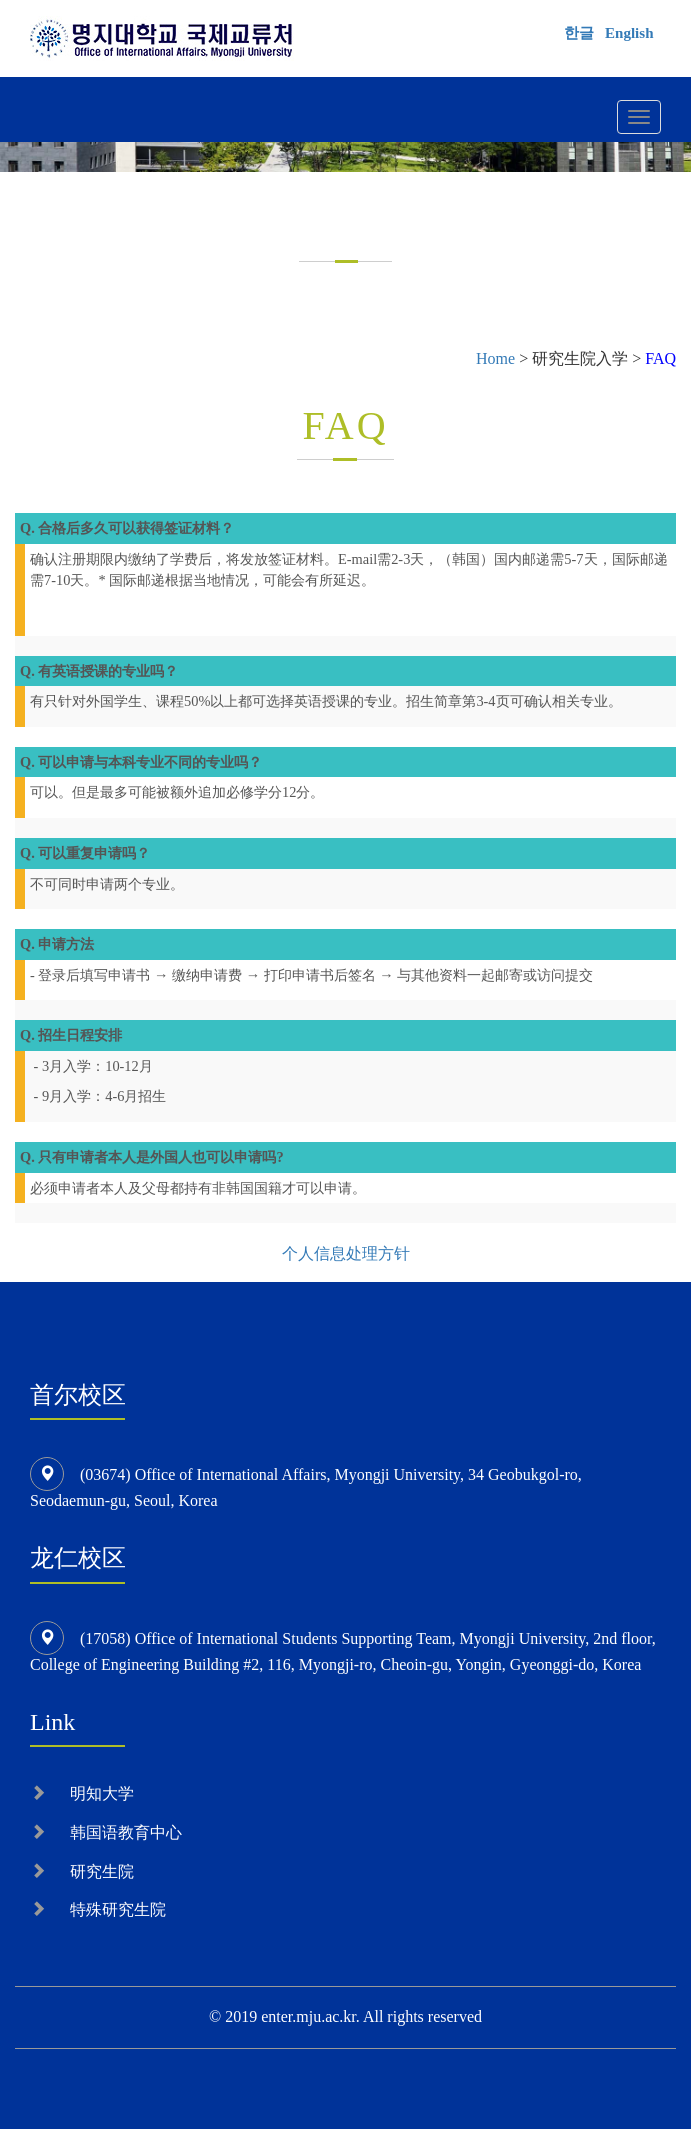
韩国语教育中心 (126, 1832)
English (629, 33)
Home (495, 358)
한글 (579, 33)
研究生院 (102, 1871)
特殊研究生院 (118, 1909)
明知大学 (102, 1793)
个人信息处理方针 (346, 1253)
